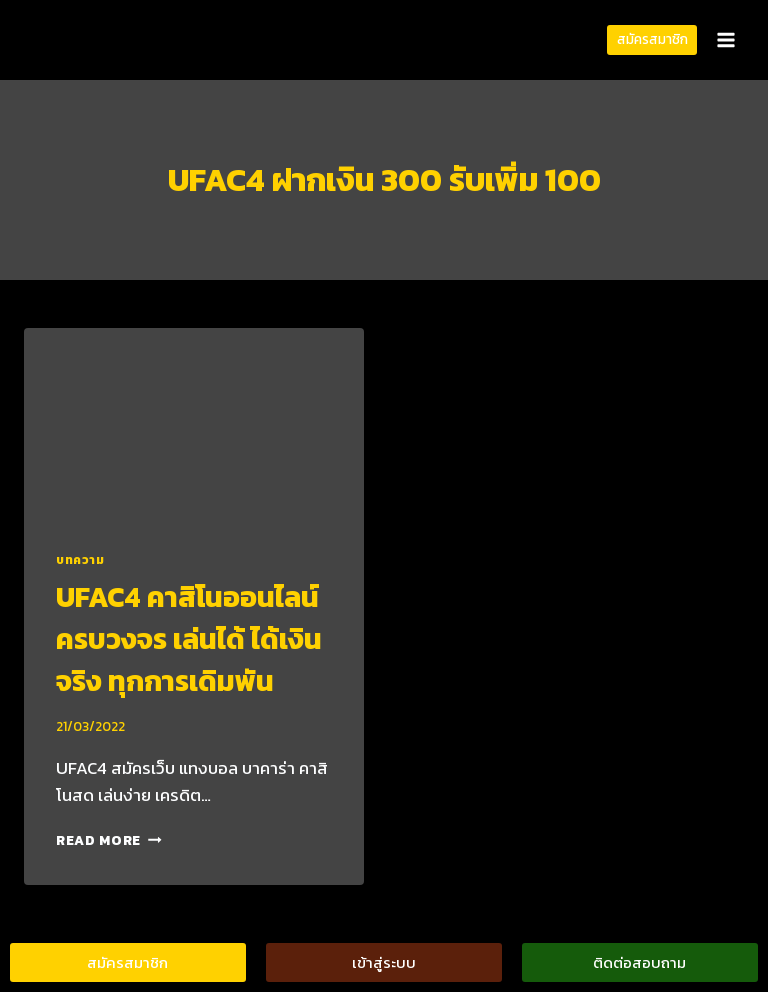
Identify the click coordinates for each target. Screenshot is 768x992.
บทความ (80, 560)
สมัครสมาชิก (652, 39)
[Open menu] (725, 39)
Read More (109, 840)
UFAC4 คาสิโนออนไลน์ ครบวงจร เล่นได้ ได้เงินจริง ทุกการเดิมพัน (189, 639)
